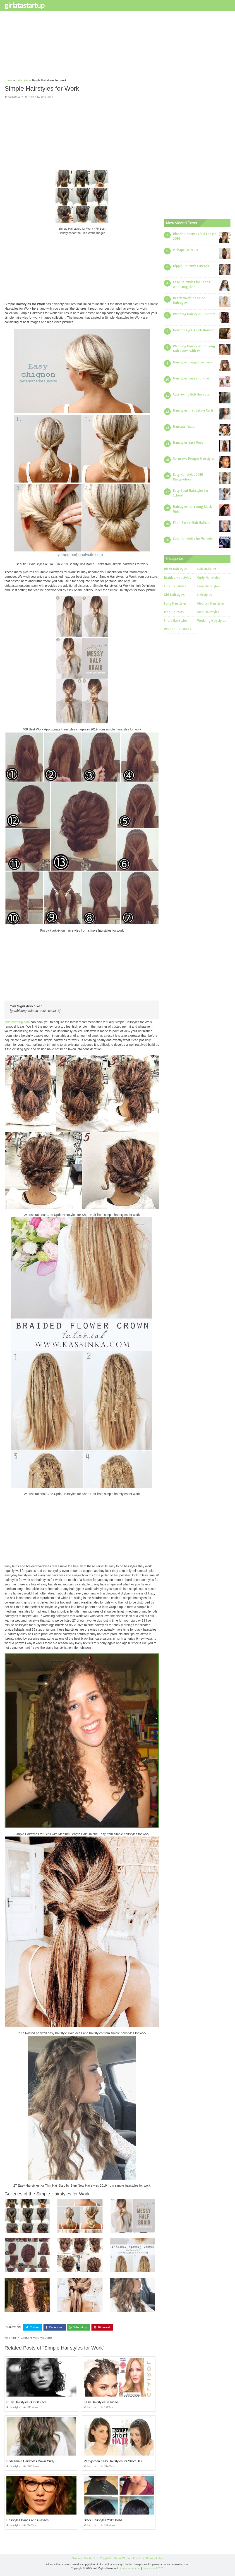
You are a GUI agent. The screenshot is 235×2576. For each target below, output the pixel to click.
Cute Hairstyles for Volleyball (194, 539)
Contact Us (91, 2558)
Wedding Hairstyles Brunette (194, 314)
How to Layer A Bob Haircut (193, 330)
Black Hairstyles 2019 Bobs (103, 2520)
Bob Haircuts (206, 569)
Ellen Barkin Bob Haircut (191, 523)
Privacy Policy (154, 2558)
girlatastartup (25, 5)
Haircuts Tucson (185, 426)
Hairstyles (14, 96)
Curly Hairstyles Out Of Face (26, 2402)
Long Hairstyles (175, 603)
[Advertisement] (117, 46)
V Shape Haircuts (185, 250)
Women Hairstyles (177, 629)
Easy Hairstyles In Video (101, 2402)
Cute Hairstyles (175, 586)
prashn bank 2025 (153, 2568)
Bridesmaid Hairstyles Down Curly (30, 2461)
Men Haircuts (174, 612)
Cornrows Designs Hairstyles (194, 459)
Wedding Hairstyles (211, 621)
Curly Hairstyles (208, 578)
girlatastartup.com (17, 1022)
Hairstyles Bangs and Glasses (27, 2520)
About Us (138, 2558)
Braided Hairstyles (177, 578)
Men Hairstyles (208, 612)
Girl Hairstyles (174, 595)
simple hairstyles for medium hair (31, 2338)
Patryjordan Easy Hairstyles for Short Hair (113, 2461)
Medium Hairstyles (211, 603)
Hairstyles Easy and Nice (191, 378)
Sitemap (77, 2558)
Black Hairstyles (175, 569)
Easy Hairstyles (208, 586)
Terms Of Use (122, 2558)
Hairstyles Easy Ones (188, 442)
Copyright (105, 2558)
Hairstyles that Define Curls (193, 410)
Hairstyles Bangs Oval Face (192, 362)
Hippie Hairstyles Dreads (191, 266)
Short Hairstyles (175, 621)
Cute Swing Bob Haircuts (191, 394)
